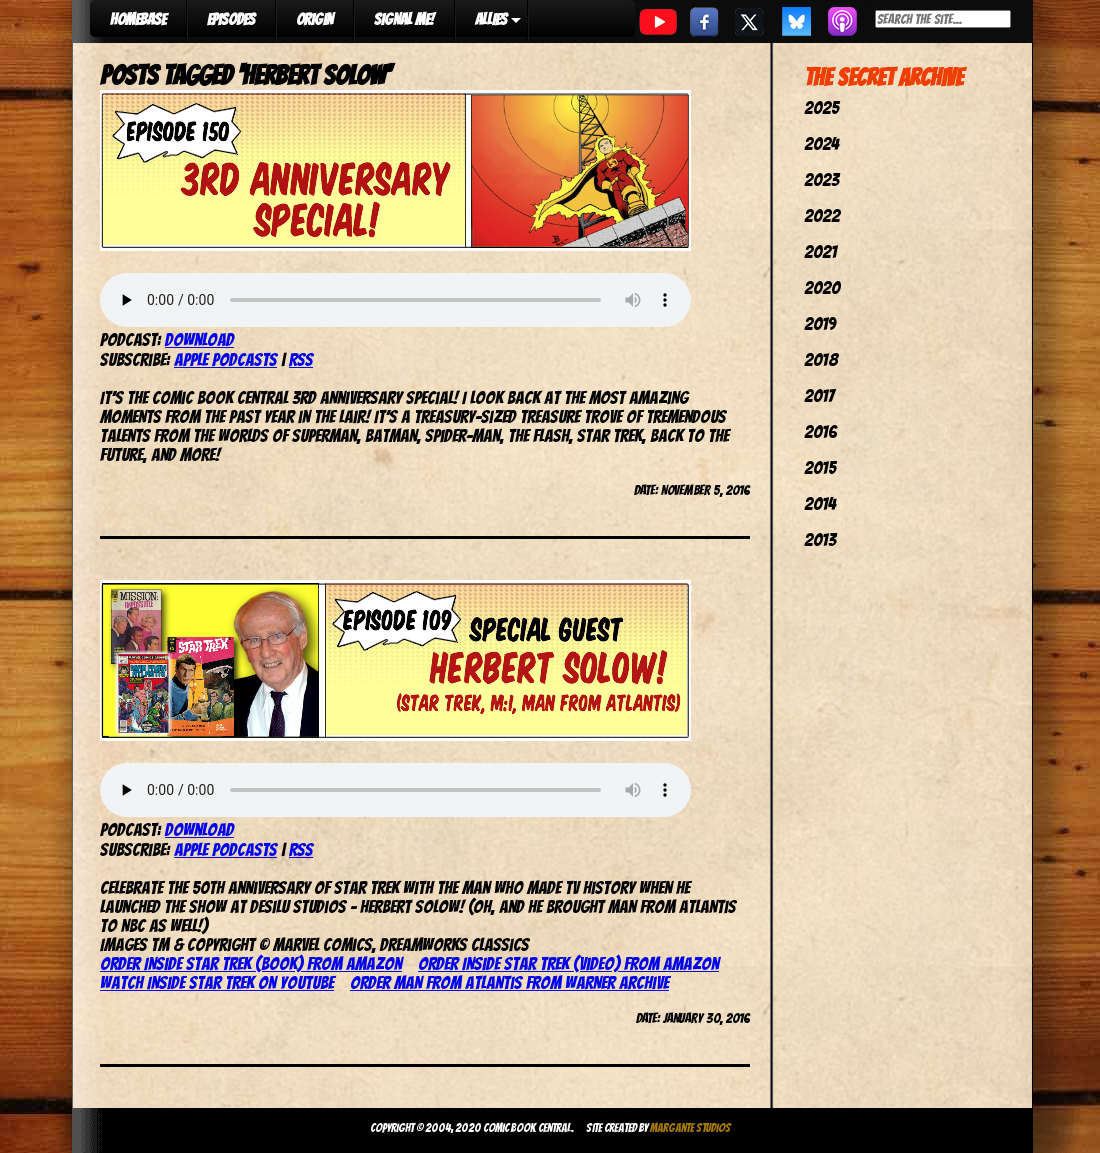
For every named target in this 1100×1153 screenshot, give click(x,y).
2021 (820, 251)
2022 (822, 215)
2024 (821, 143)
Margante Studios (690, 1127)
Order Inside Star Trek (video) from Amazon (568, 963)
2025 (821, 107)
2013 (820, 539)
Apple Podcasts (225, 359)
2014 (820, 503)
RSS (301, 359)
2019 (820, 323)
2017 (819, 395)
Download (199, 339)
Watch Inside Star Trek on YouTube (217, 982)
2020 (822, 287)
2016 (820, 431)
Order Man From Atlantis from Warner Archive (509, 982)
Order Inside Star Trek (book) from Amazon (251, 963)
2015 (820, 467)
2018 (821, 359)
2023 (821, 179)
